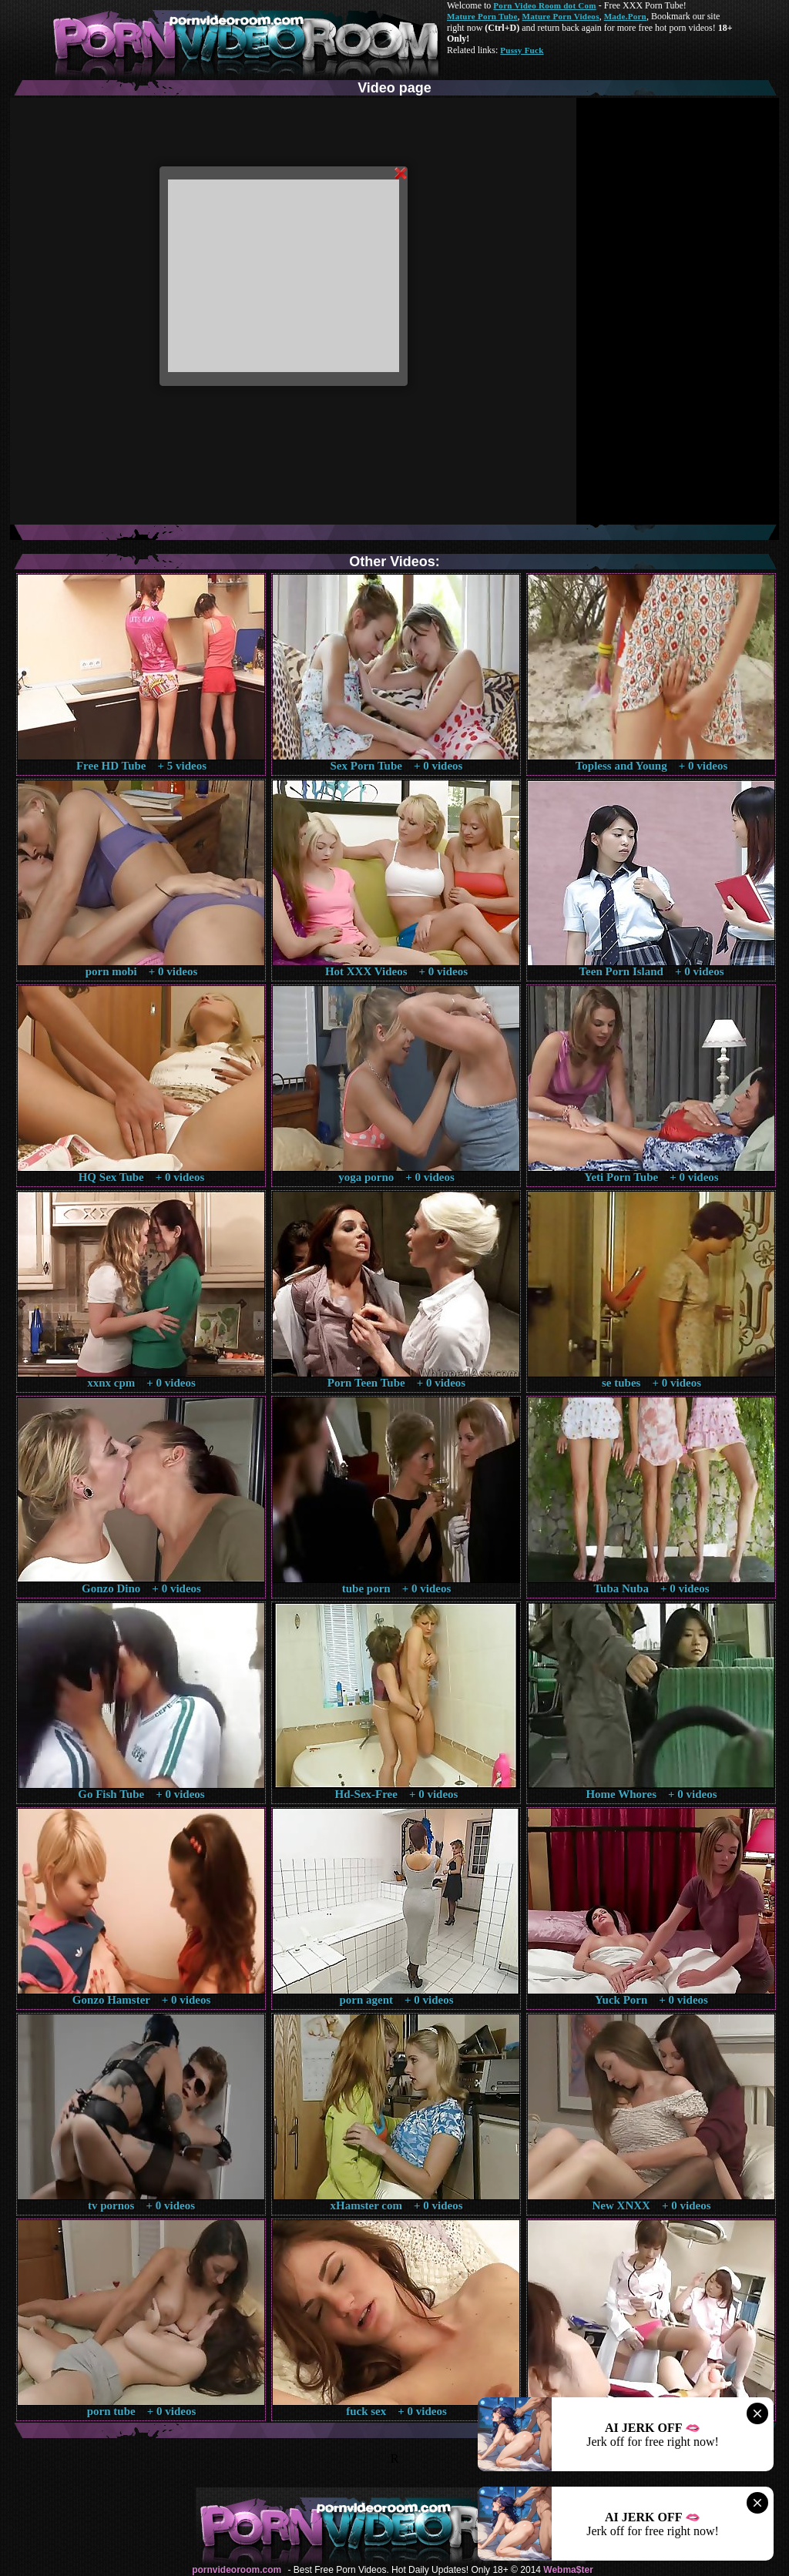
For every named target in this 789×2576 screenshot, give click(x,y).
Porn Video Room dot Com (544, 5)
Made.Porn (625, 16)
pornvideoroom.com (236, 2569)
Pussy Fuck (521, 50)
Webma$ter (568, 2569)
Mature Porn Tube (482, 16)
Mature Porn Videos (560, 16)
